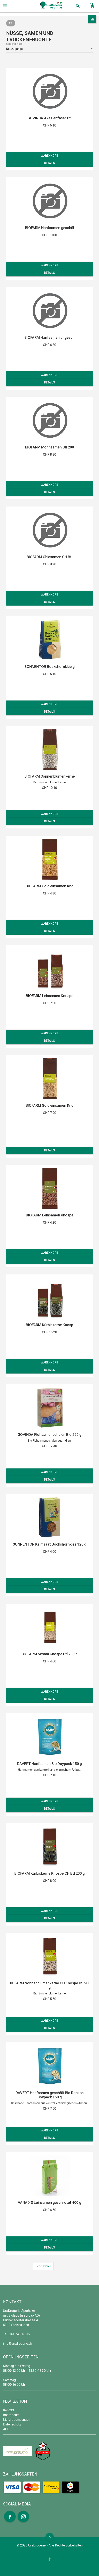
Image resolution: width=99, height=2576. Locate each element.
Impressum (11, 2415)
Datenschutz (12, 2424)
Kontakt (8, 2410)
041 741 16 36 (19, 2334)
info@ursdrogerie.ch (17, 2344)
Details (49, 163)
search (77, 5)
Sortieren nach (14, 44)
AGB (6, 2429)
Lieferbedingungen (16, 2420)
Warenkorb (49, 155)
